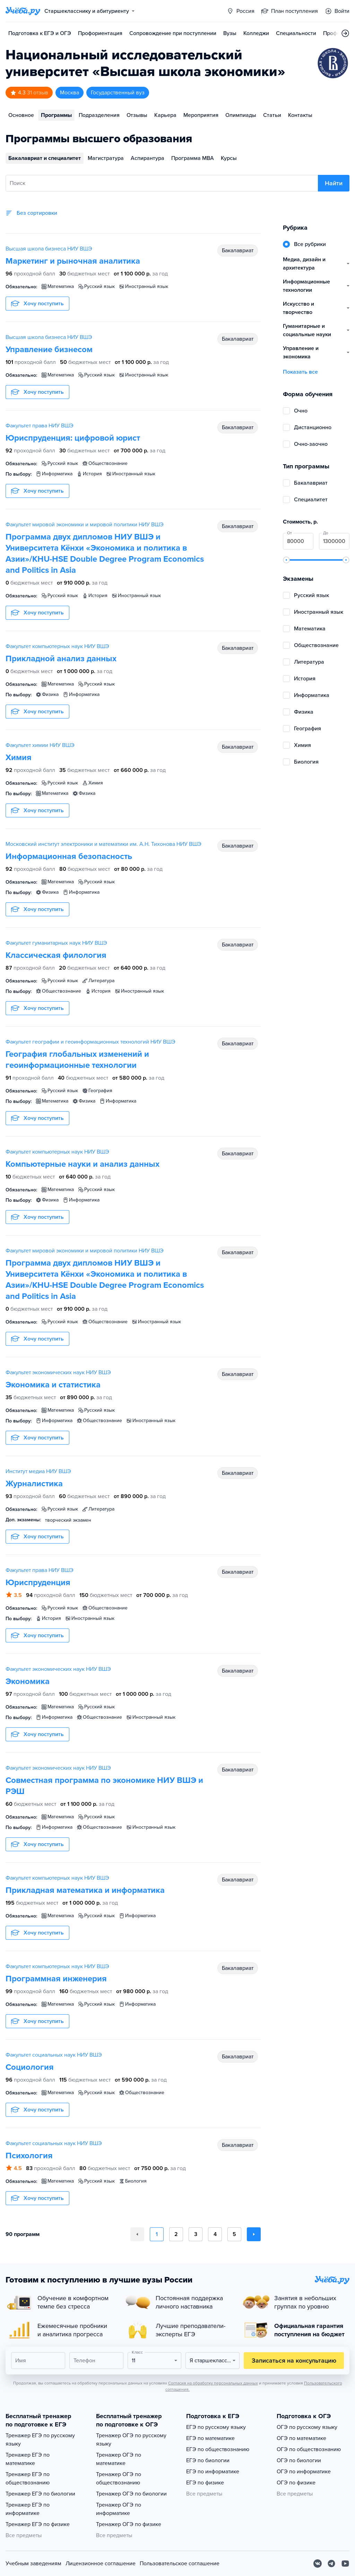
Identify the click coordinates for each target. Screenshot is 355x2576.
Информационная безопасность (69, 856)
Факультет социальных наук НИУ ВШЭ (54, 2054)
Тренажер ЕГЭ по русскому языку (40, 2439)
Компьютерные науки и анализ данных (82, 1164)
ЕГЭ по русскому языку (216, 2427)
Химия (19, 758)
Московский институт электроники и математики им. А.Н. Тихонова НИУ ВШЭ (103, 844)
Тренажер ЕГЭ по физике (38, 2524)
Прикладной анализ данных (61, 659)
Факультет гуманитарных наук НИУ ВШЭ (56, 943)
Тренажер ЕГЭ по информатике (28, 2509)
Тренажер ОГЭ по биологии (131, 2493)
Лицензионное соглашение (101, 2563)
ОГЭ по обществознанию (309, 2449)
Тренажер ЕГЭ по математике (28, 2459)
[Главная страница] (23, 11)
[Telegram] (331, 2563)
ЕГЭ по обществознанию (217, 2449)
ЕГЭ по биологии (208, 2460)
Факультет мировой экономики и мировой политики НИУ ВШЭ (85, 524)
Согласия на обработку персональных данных (213, 2383)
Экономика (28, 1681)
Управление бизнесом (49, 350)
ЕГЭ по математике (210, 2438)
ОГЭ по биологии (299, 2460)
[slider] (286, 559)
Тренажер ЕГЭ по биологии (40, 2493)
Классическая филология (56, 955)
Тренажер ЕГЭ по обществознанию (28, 2478)
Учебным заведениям (33, 2563)
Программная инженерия (56, 1979)
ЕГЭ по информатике (212, 2471)
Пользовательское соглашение (179, 2563)
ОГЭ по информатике (304, 2471)
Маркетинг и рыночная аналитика (73, 261)
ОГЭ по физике (296, 2482)
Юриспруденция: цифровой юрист (73, 438)
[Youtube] (345, 2563)
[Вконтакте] (317, 2563)
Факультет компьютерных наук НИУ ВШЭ (57, 646)
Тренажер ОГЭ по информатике (118, 2509)
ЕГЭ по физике (205, 2482)
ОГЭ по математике (301, 2438)
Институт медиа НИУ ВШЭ (38, 1471)
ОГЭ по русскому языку (307, 2427)
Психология (29, 2156)
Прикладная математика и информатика (85, 1890)
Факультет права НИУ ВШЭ (39, 425)
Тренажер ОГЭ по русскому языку (131, 2439)
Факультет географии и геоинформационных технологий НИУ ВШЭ (90, 1041)
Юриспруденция (38, 1583)
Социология (30, 2067)
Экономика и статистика (53, 1385)
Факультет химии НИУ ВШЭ (40, 745)
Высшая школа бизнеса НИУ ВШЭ (49, 248)
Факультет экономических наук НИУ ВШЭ (58, 1372)
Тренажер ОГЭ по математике (118, 2459)
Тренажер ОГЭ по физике (128, 2524)
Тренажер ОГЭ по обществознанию (118, 2478)
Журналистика (34, 1484)
